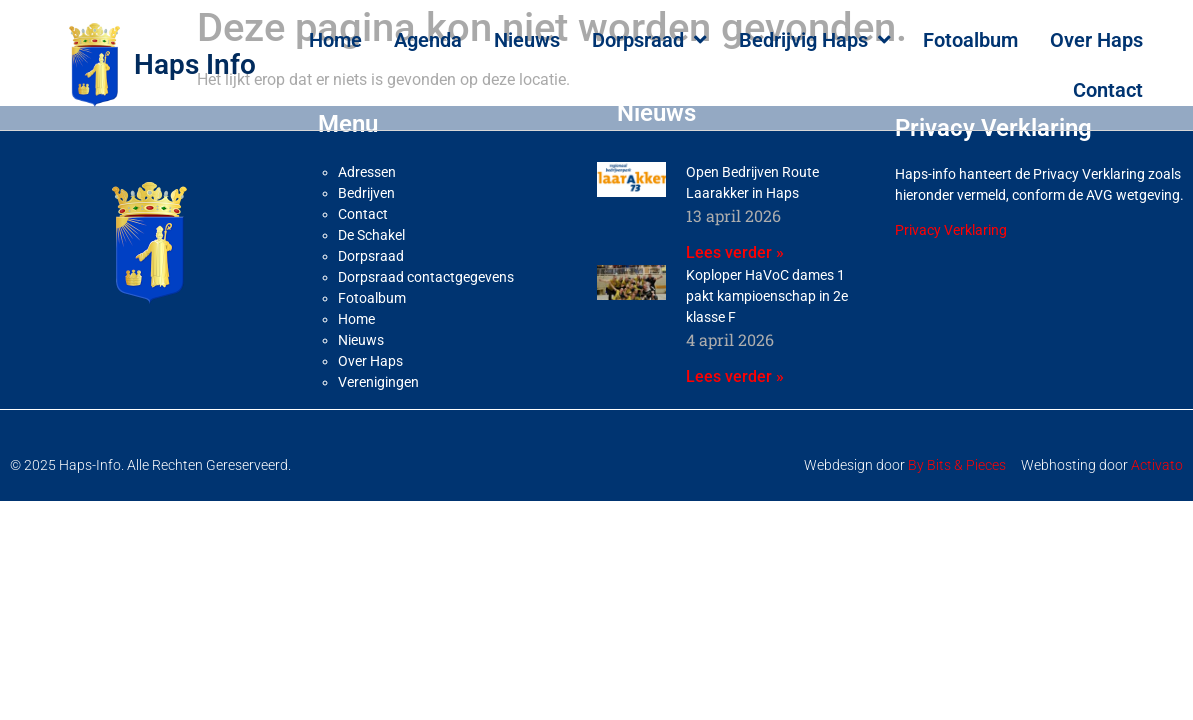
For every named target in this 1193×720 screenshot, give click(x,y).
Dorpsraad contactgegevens (426, 277)
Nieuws (527, 40)
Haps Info (195, 64)
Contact (1108, 90)
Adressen (367, 172)
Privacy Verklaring (951, 230)
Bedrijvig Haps (815, 40)
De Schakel (371, 235)
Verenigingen (378, 382)
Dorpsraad (649, 40)
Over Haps (1096, 40)
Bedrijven (366, 193)
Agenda (428, 40)
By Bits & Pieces (957, 465)
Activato (1157, 465)
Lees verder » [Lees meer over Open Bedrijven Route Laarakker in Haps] (735, 252)
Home (335, 40)
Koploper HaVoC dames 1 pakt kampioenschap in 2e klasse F (767, 296)
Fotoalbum (970, 40)
